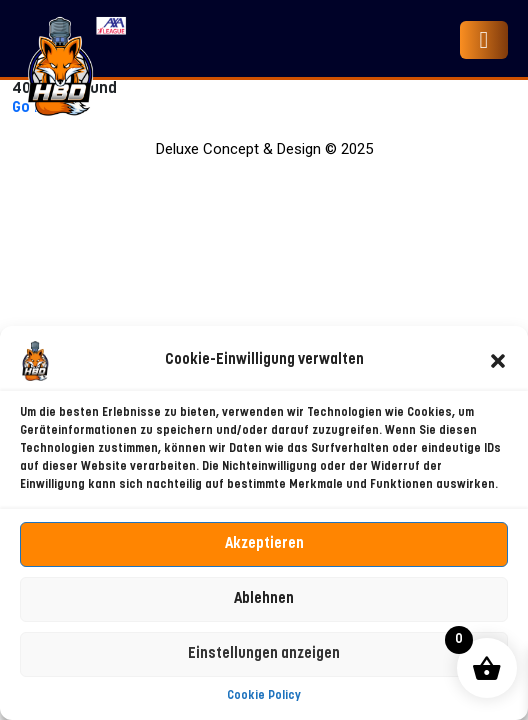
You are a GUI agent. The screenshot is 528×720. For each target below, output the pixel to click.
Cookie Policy (264, 696)
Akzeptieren (264, 544)
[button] (498, 361)
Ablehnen (264, 599)
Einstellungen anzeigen (264, 654)
